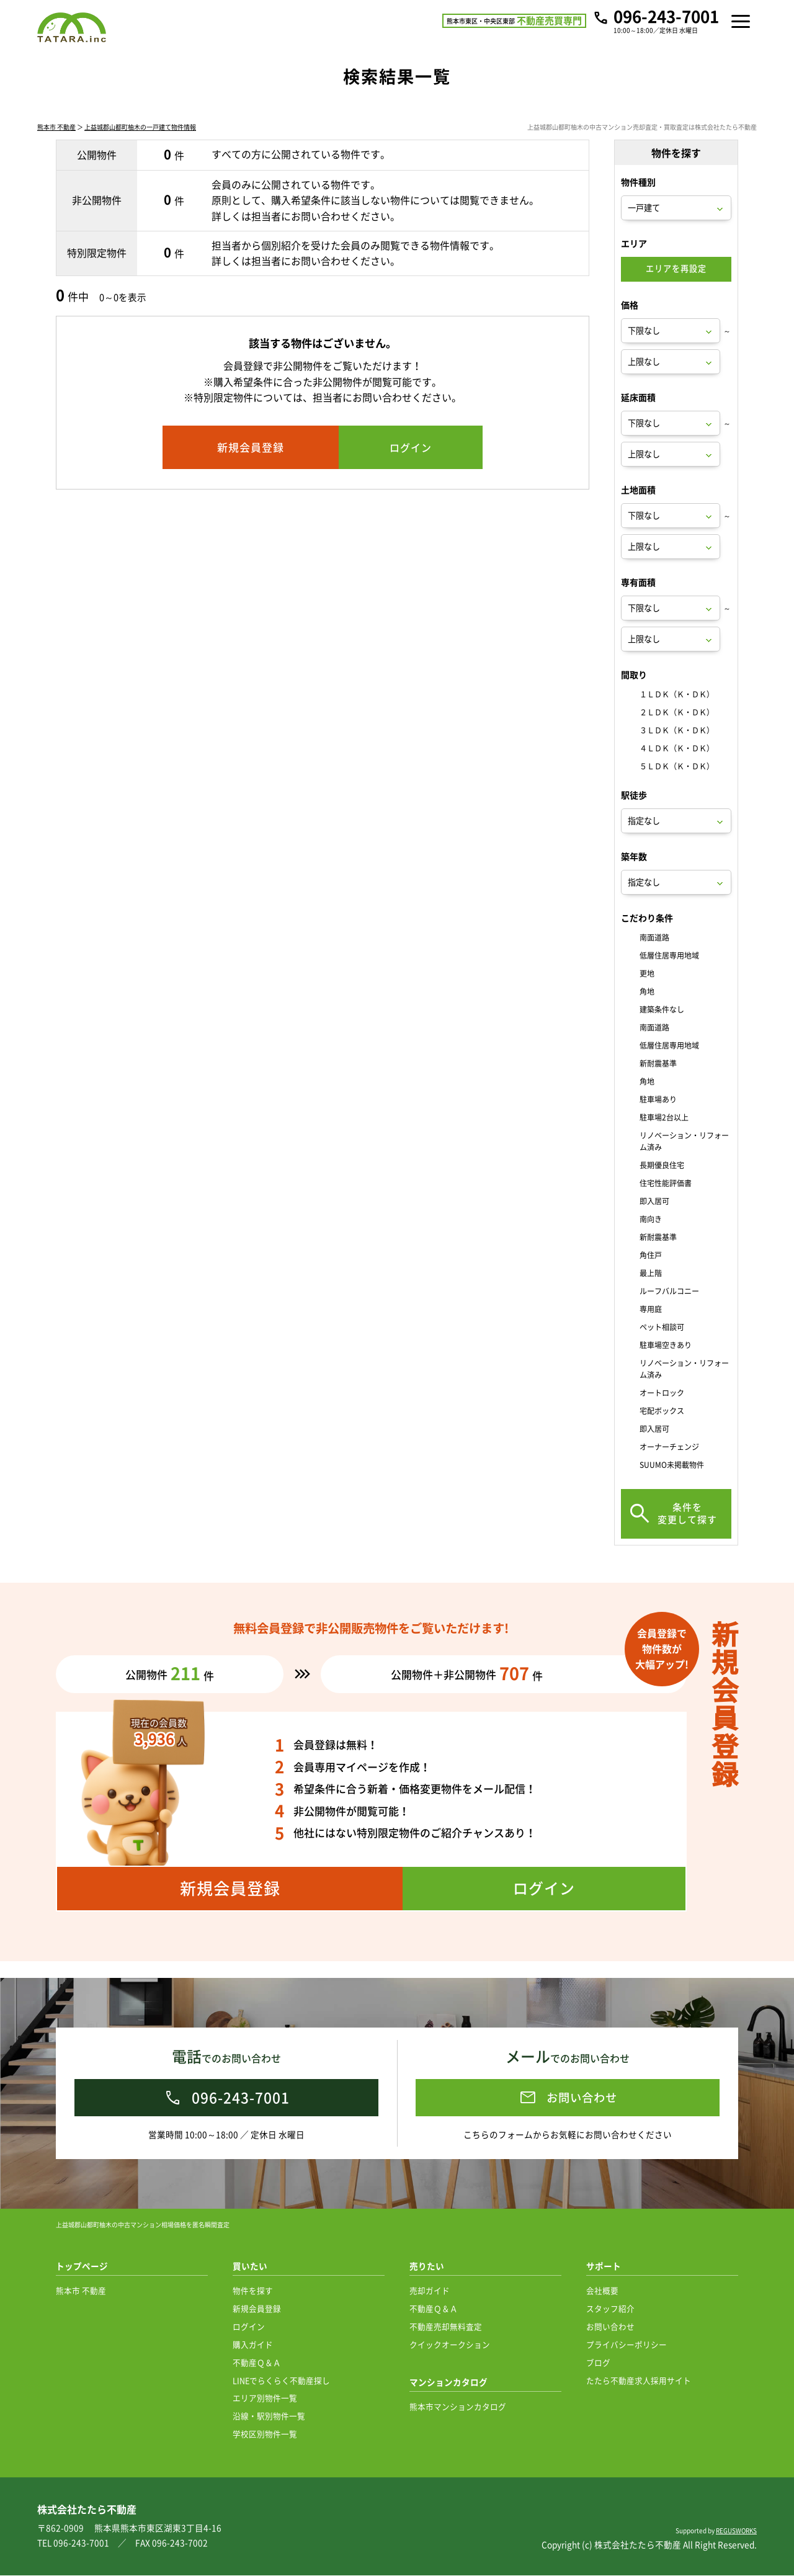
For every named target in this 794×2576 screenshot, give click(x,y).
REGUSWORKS (736, 2531)
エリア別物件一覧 (265, 2398)
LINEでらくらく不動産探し (281, 2381)
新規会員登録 (257, 2309)
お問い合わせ (610, 2327)
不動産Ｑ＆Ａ (257, 2363)
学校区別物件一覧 (265, 2434)
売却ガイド (429, 2291)
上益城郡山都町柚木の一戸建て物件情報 (140, 144)
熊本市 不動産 (56, 144)
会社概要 (602, 2291)
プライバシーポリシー (626, 2345)
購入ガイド (253, 2345)
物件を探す (253, 2291)
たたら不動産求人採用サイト (638, 2381)
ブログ (598, 2363)
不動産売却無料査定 (445, 2327)
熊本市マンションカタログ (457, 2407)
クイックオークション (449, 2345)
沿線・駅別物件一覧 (269, 2416)
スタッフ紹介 (610, 2309)
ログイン (249, 2327)
